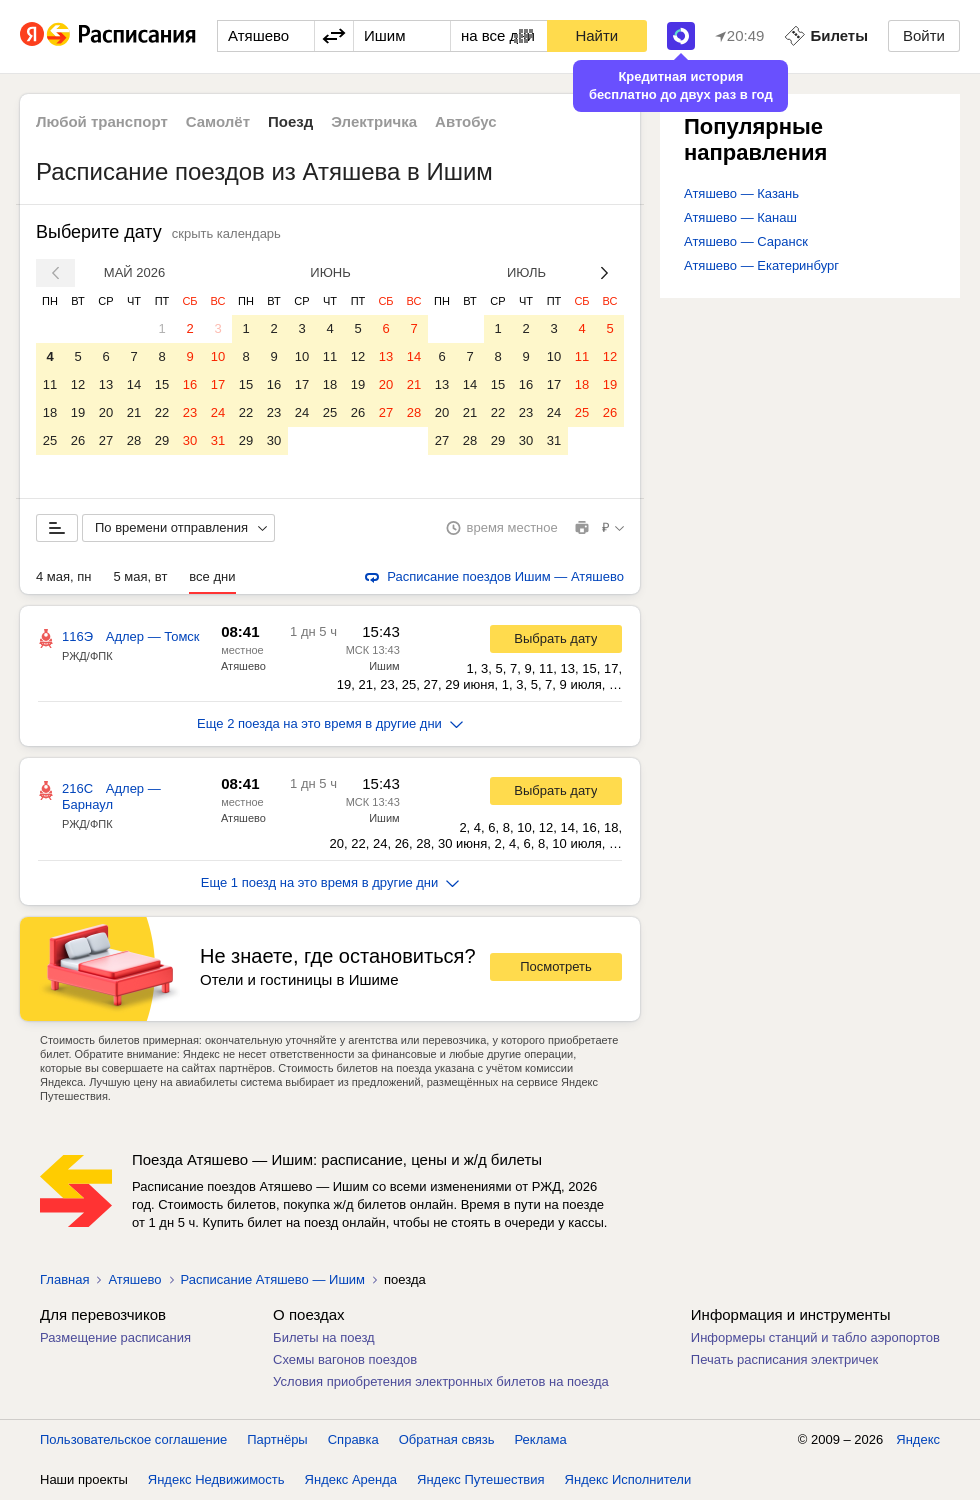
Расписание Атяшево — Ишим (273, 1279)
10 (218, 356)
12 (78, 384)
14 (134, 384)
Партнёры (277, 1439)
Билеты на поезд (324, 1337)
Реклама (541, 1439)
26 (78, 440)
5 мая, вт (141, 576)
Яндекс (918, 1439)
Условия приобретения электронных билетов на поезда (441, 1381)
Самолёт (218, 121)
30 (190, 440)
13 (106, 384)
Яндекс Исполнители (628, 1479)
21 (134, 412)
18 (50, 412)
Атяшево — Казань (741, 193)
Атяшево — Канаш (740, 217)
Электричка (374, 121)
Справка (353, 1439)
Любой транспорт (102, 121)
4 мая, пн (64, 576)
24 (218, 412)
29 (162, 440)
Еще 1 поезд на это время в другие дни (330, 882)
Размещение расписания (115, 1337)
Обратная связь (447, 1439)
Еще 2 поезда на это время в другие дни (330, 723)
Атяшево (243, 666)
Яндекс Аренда (351, 1479)
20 (106, 412)
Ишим (384, 666)
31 (218, 440)
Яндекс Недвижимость (216, 1479)
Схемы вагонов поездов (345, 1359)
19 (78, 412)
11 (50, 384)
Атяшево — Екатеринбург (761, 265)
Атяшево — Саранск (746, 241)
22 (162, 412)
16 (190, 384)
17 (218, 384)
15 (162, 384)
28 (134, 440)
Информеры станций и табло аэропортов (815, 1337)
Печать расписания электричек (784, 1359)
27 (106, 440)
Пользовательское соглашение (133, 1439)
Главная (64, 1279)
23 (190, 412)
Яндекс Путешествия (481, 1479)
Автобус (466, 121)
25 (50, 440)
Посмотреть (556, 966)
